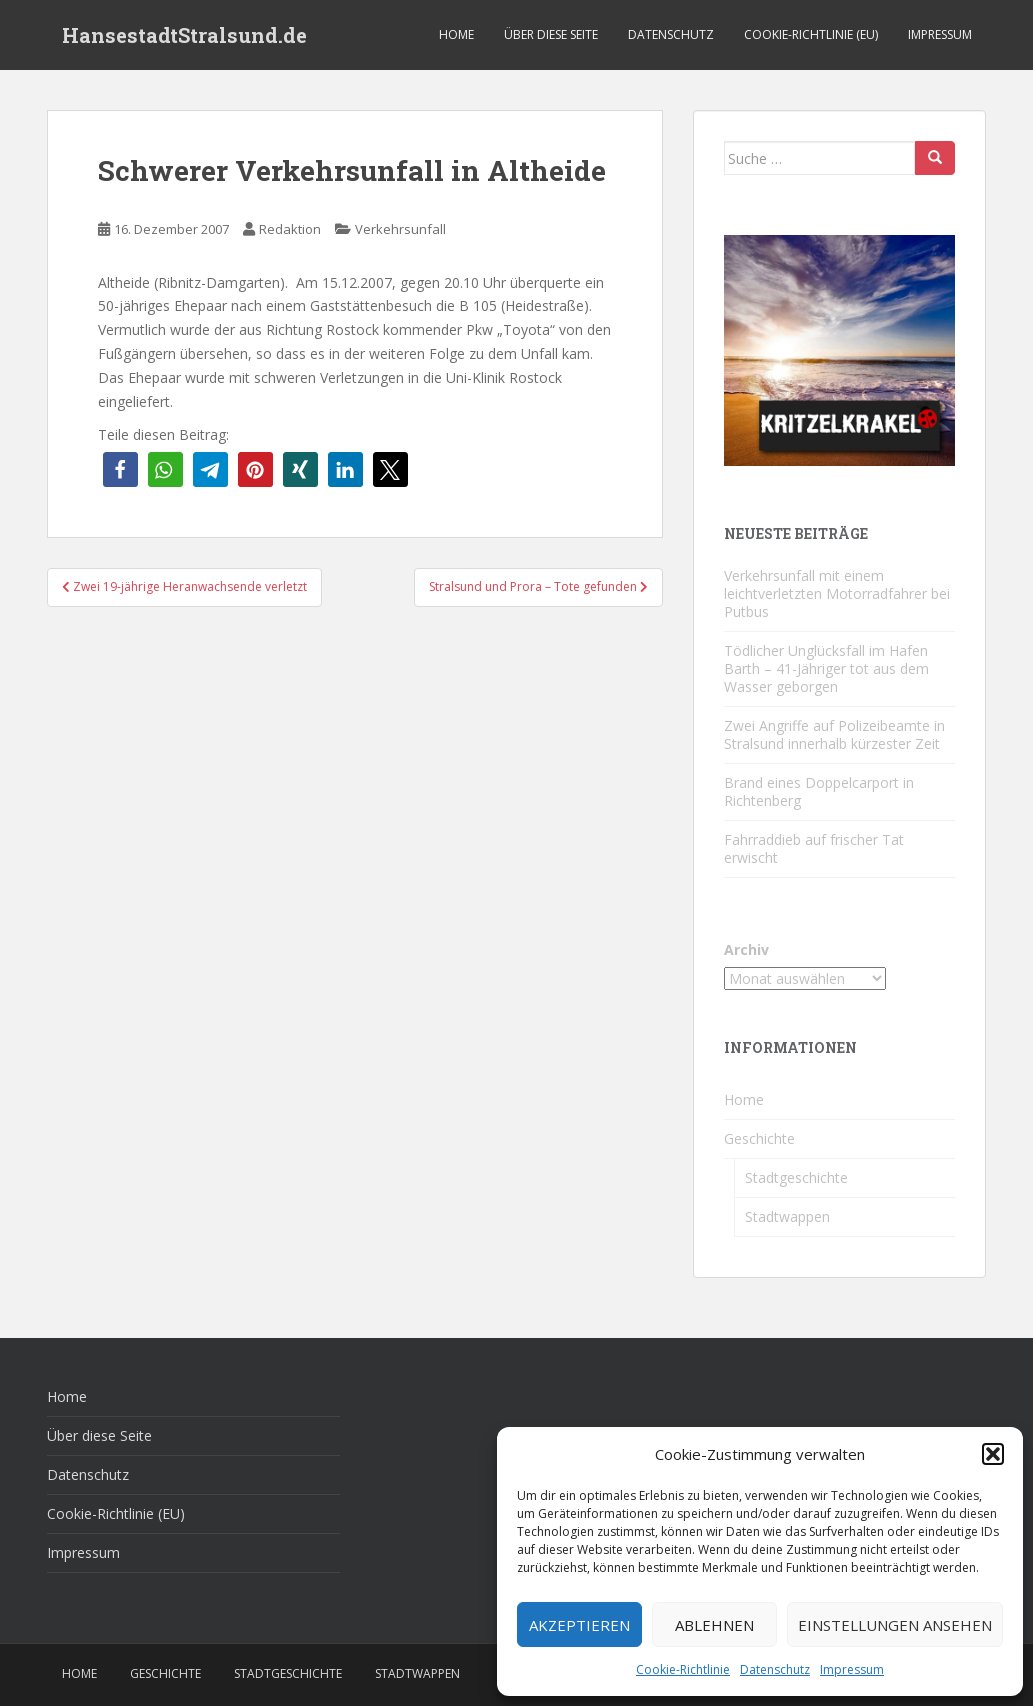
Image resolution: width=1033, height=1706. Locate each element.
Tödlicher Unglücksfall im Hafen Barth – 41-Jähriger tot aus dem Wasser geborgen (826, 668)
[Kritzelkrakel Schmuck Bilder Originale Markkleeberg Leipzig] (839, 348)
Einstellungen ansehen (895, 1625)
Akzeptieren (579, 1625)
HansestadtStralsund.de (184, 35)
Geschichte (759, 1138)
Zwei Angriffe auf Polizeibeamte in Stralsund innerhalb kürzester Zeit (834, 734)
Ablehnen (714, 1625)
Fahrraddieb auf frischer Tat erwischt (814, 848)
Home (456, 34)
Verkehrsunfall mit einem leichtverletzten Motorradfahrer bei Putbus (837, 593)
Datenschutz (775, 1669)
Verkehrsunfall (400, 229)
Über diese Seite (551, 34)
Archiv (746, 949)
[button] (993, 1454)
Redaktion (290, 229)
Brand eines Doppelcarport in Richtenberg (819, 791)
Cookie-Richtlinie (683, 1669)
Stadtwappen (787, 1216)
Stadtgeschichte (796, 1177)
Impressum (852, 1669)
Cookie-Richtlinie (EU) (811, 34)
